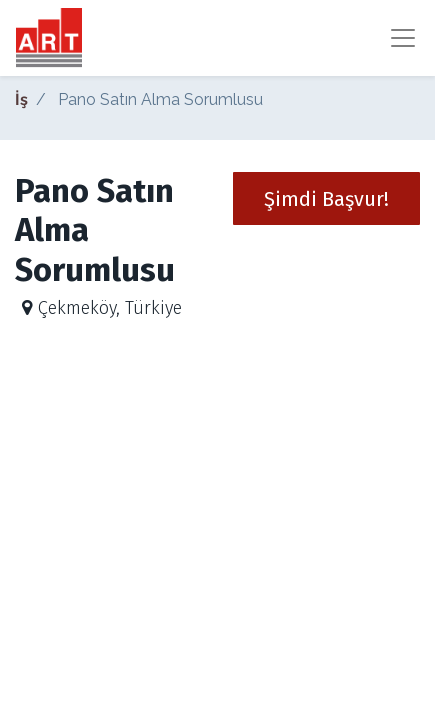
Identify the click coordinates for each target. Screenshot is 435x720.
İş (21, 99)
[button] (326, 198)
